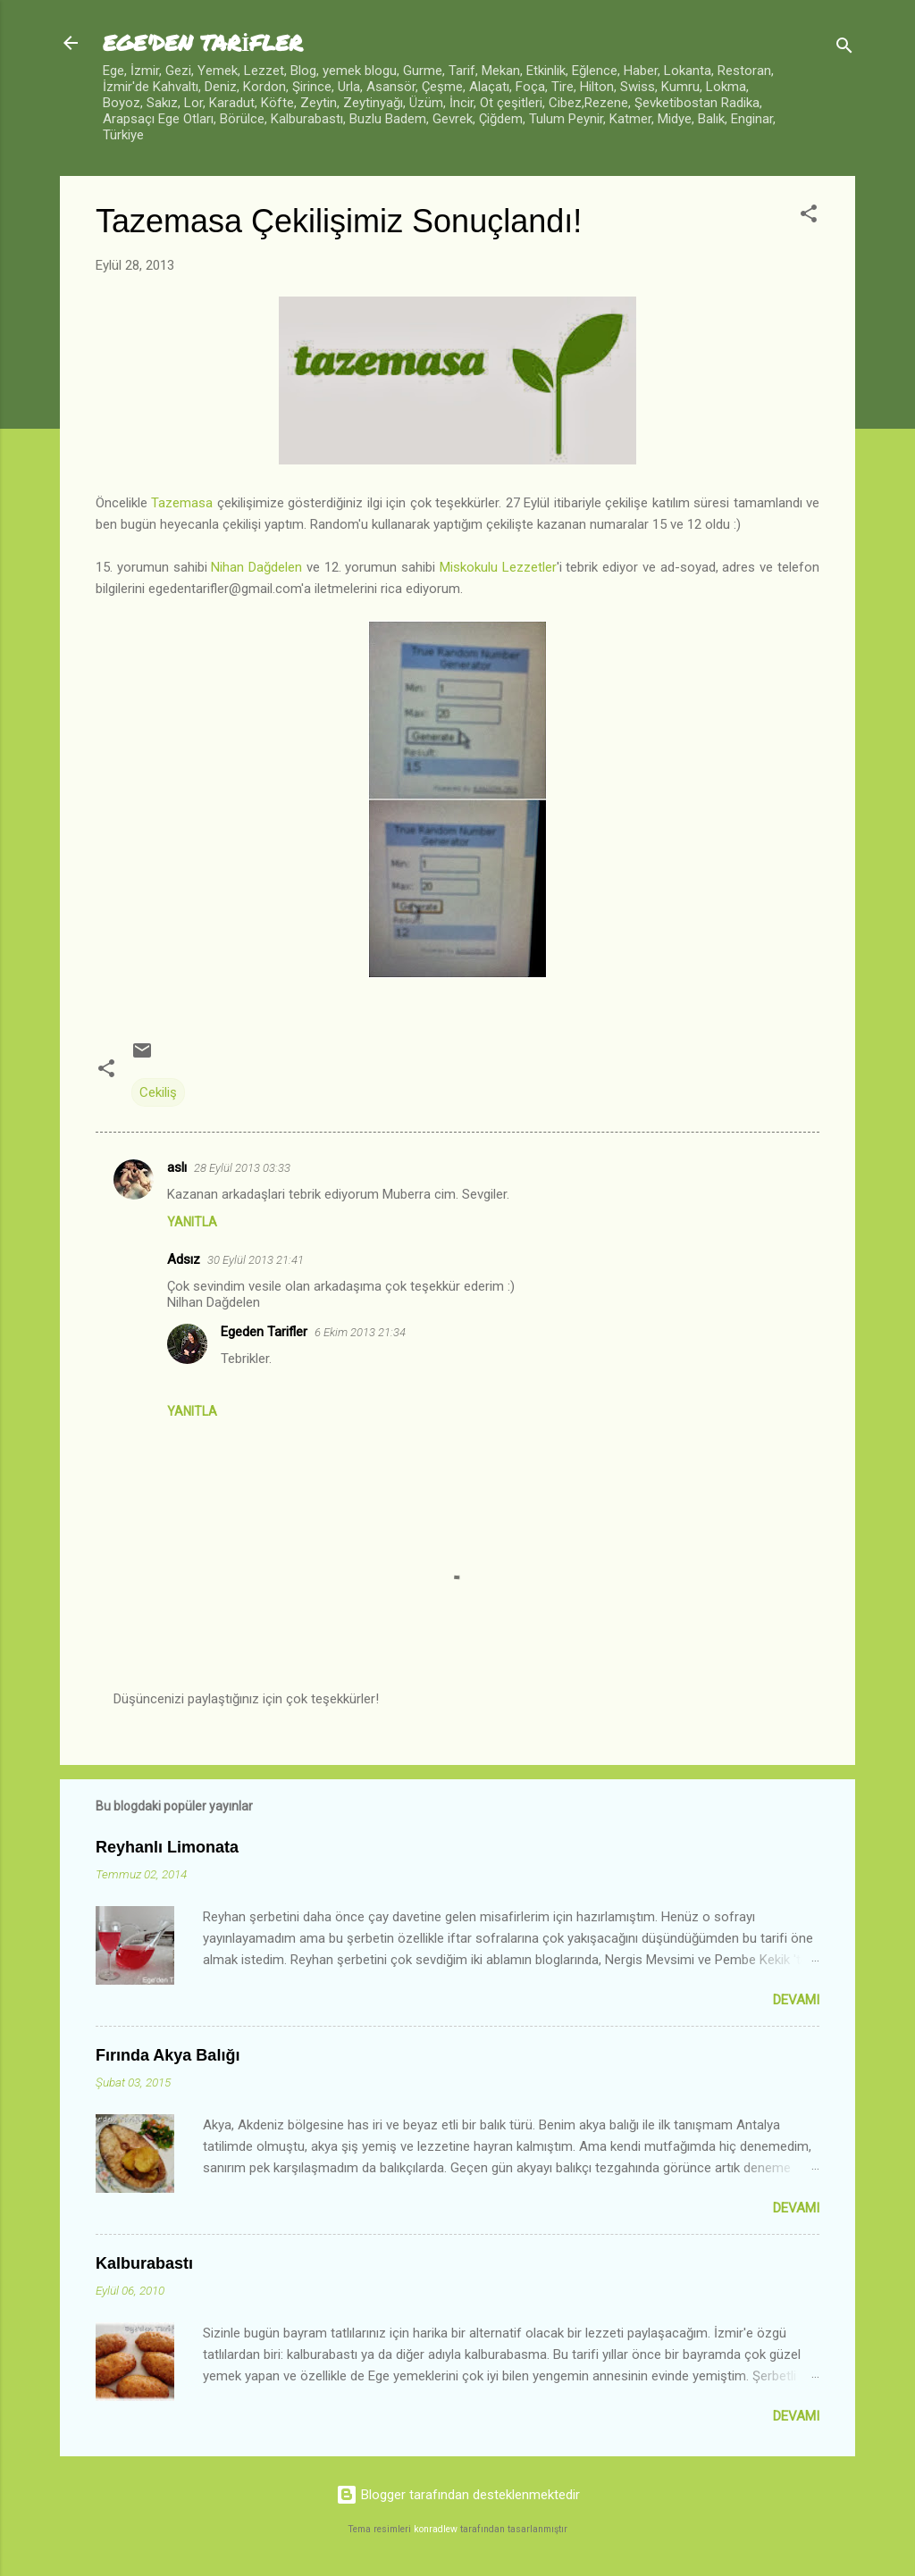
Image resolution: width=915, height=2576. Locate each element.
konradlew (436, 2529)
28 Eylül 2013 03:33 (242, 1168)
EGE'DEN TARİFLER (203, 42)
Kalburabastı (144, 2263)
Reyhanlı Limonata (167, 1847)
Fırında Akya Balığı (167, 2055)
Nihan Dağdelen (256, 567)
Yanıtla (192, 1222)
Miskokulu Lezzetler (498, 567)
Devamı (796, 2000)
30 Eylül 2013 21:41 (255, 1260)
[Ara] (844, 48)
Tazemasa (182, 503)
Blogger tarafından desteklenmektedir (458, 2495)
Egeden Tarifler (264, 1332)
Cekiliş (158, 1092)
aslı (177, 1167)
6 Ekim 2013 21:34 (360, 1332)
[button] (808, 216)
